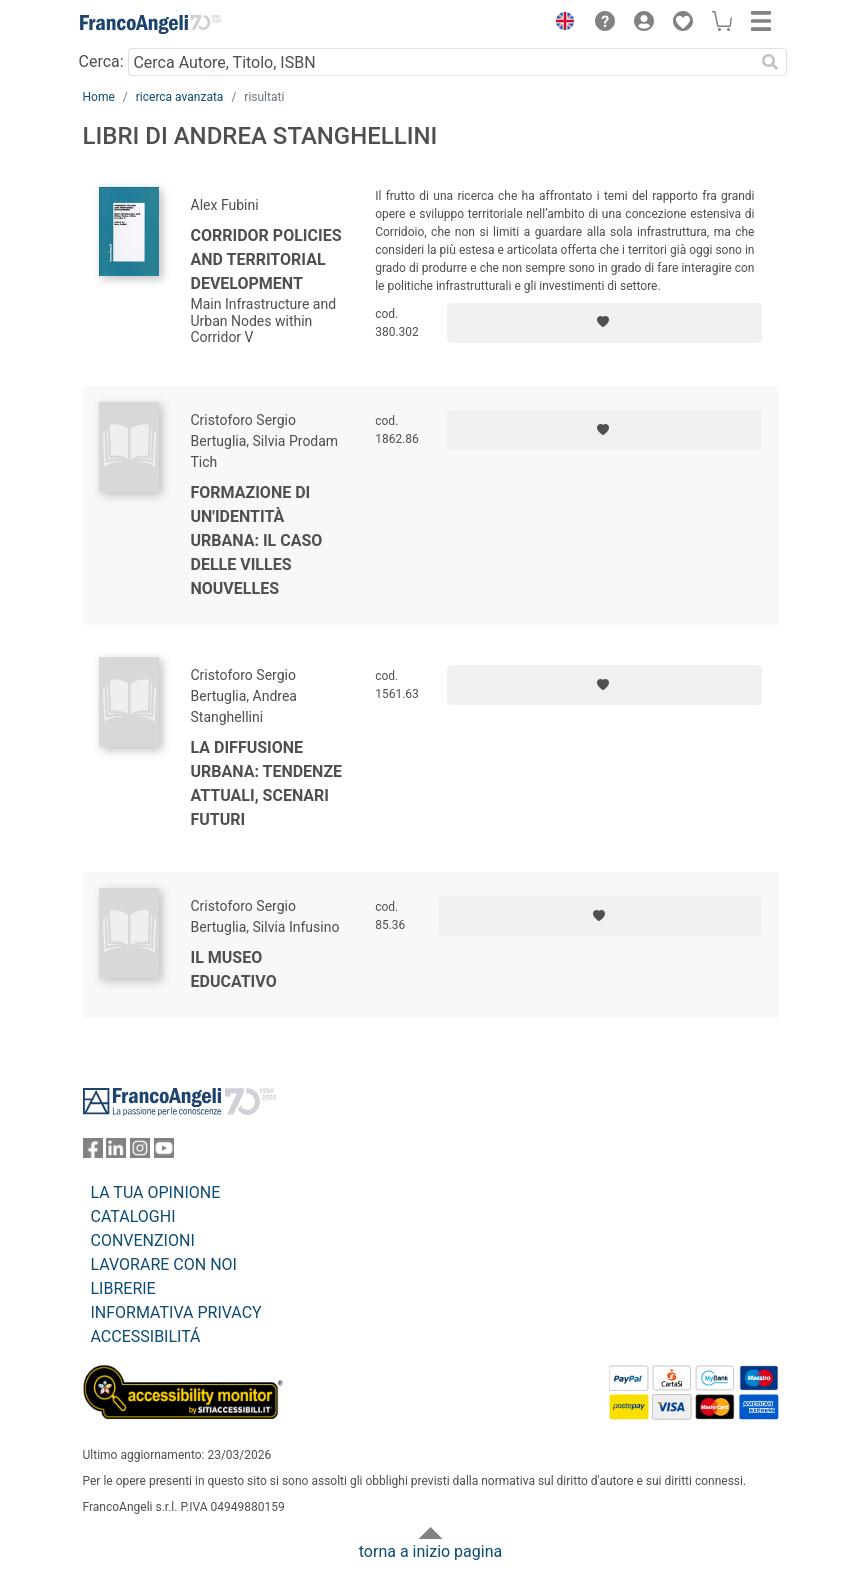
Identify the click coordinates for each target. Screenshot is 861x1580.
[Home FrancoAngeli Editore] (150, 24)
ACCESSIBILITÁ (146, 1336)
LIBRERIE (123, 1288)
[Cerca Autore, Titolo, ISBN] (441, 62)
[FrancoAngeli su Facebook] (93, 1152)
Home (99, 97)
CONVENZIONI (143, 1240)
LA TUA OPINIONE (156, 1192)
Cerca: (101, 61)
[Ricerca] (771, 62)
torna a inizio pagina (430, 1551)
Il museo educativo (234, 969)
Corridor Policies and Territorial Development (266, 259)
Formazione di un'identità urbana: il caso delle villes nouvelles (257, 540)
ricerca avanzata (180, 97)
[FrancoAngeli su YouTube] (164, 1152)
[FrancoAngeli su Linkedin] (116, 1152)
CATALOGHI (133, 1216)
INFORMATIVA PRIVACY (176, 1312)
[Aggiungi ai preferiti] (604, 323)
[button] (561, 24)
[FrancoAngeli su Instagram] (140, 1152)
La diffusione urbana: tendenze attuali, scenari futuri (267, 783)
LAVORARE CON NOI (164, 1264)
